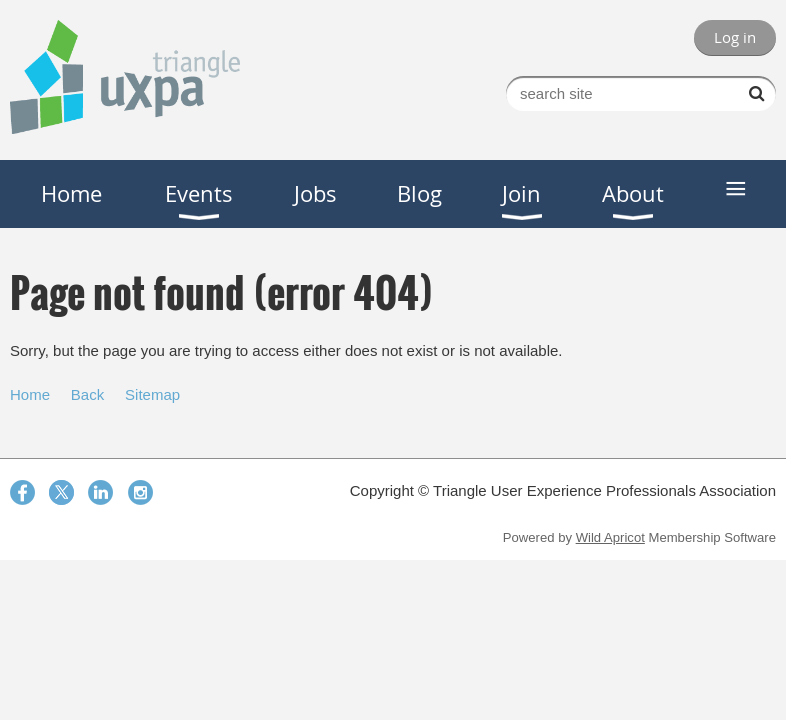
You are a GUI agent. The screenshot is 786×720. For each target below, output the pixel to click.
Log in (735, 37)
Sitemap (152, 394)
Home (30, 394)
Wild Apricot (610, 537)
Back (87, 394)
